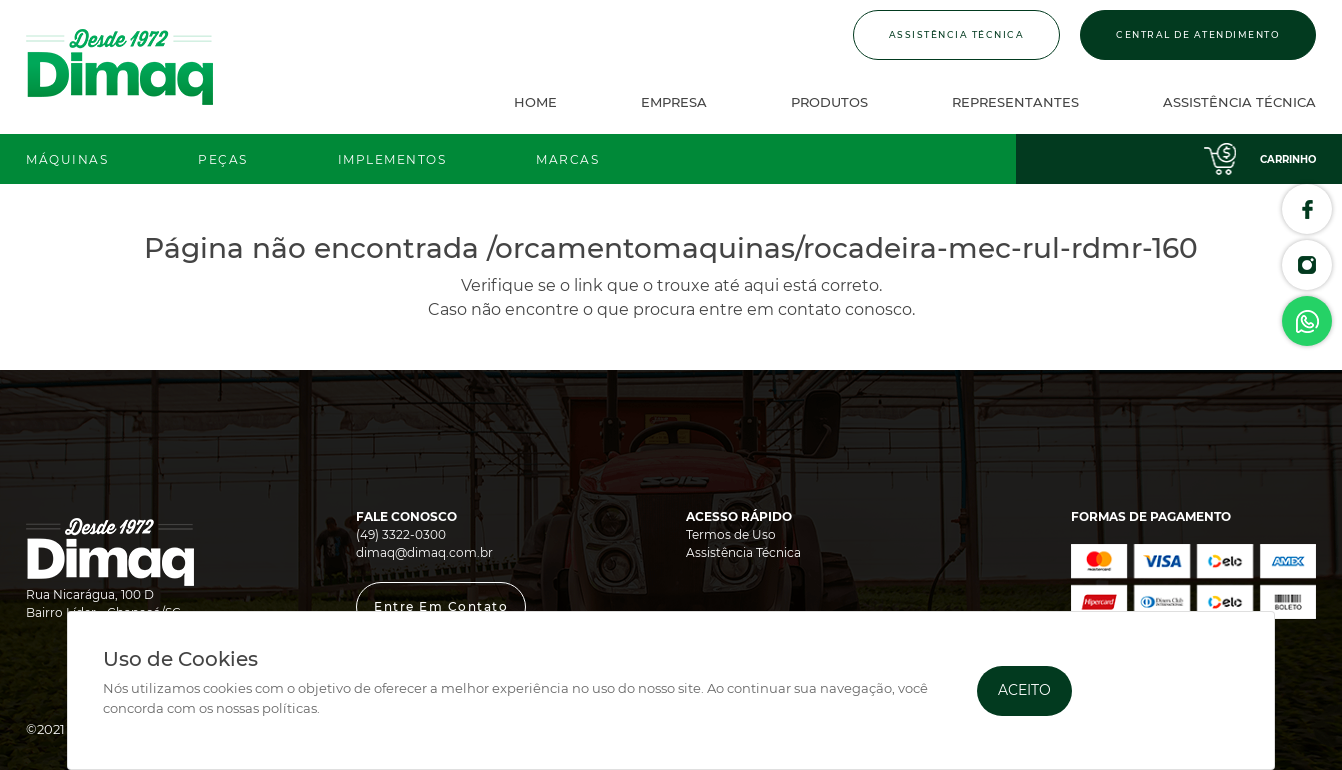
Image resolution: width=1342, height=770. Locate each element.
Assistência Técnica (957, 34)
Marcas (567, 159)
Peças (223, 159)
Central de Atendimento (1198, 34)
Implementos (392, 159)
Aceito (1024, 690)
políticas (289, 708)
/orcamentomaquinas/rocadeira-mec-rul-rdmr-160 (842, 248)
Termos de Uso (731, 534)
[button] (441, 607)
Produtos (829, 102)
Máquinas (67, 159)
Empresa (674, 102)
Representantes (1015, 102)
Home (535, 102)
